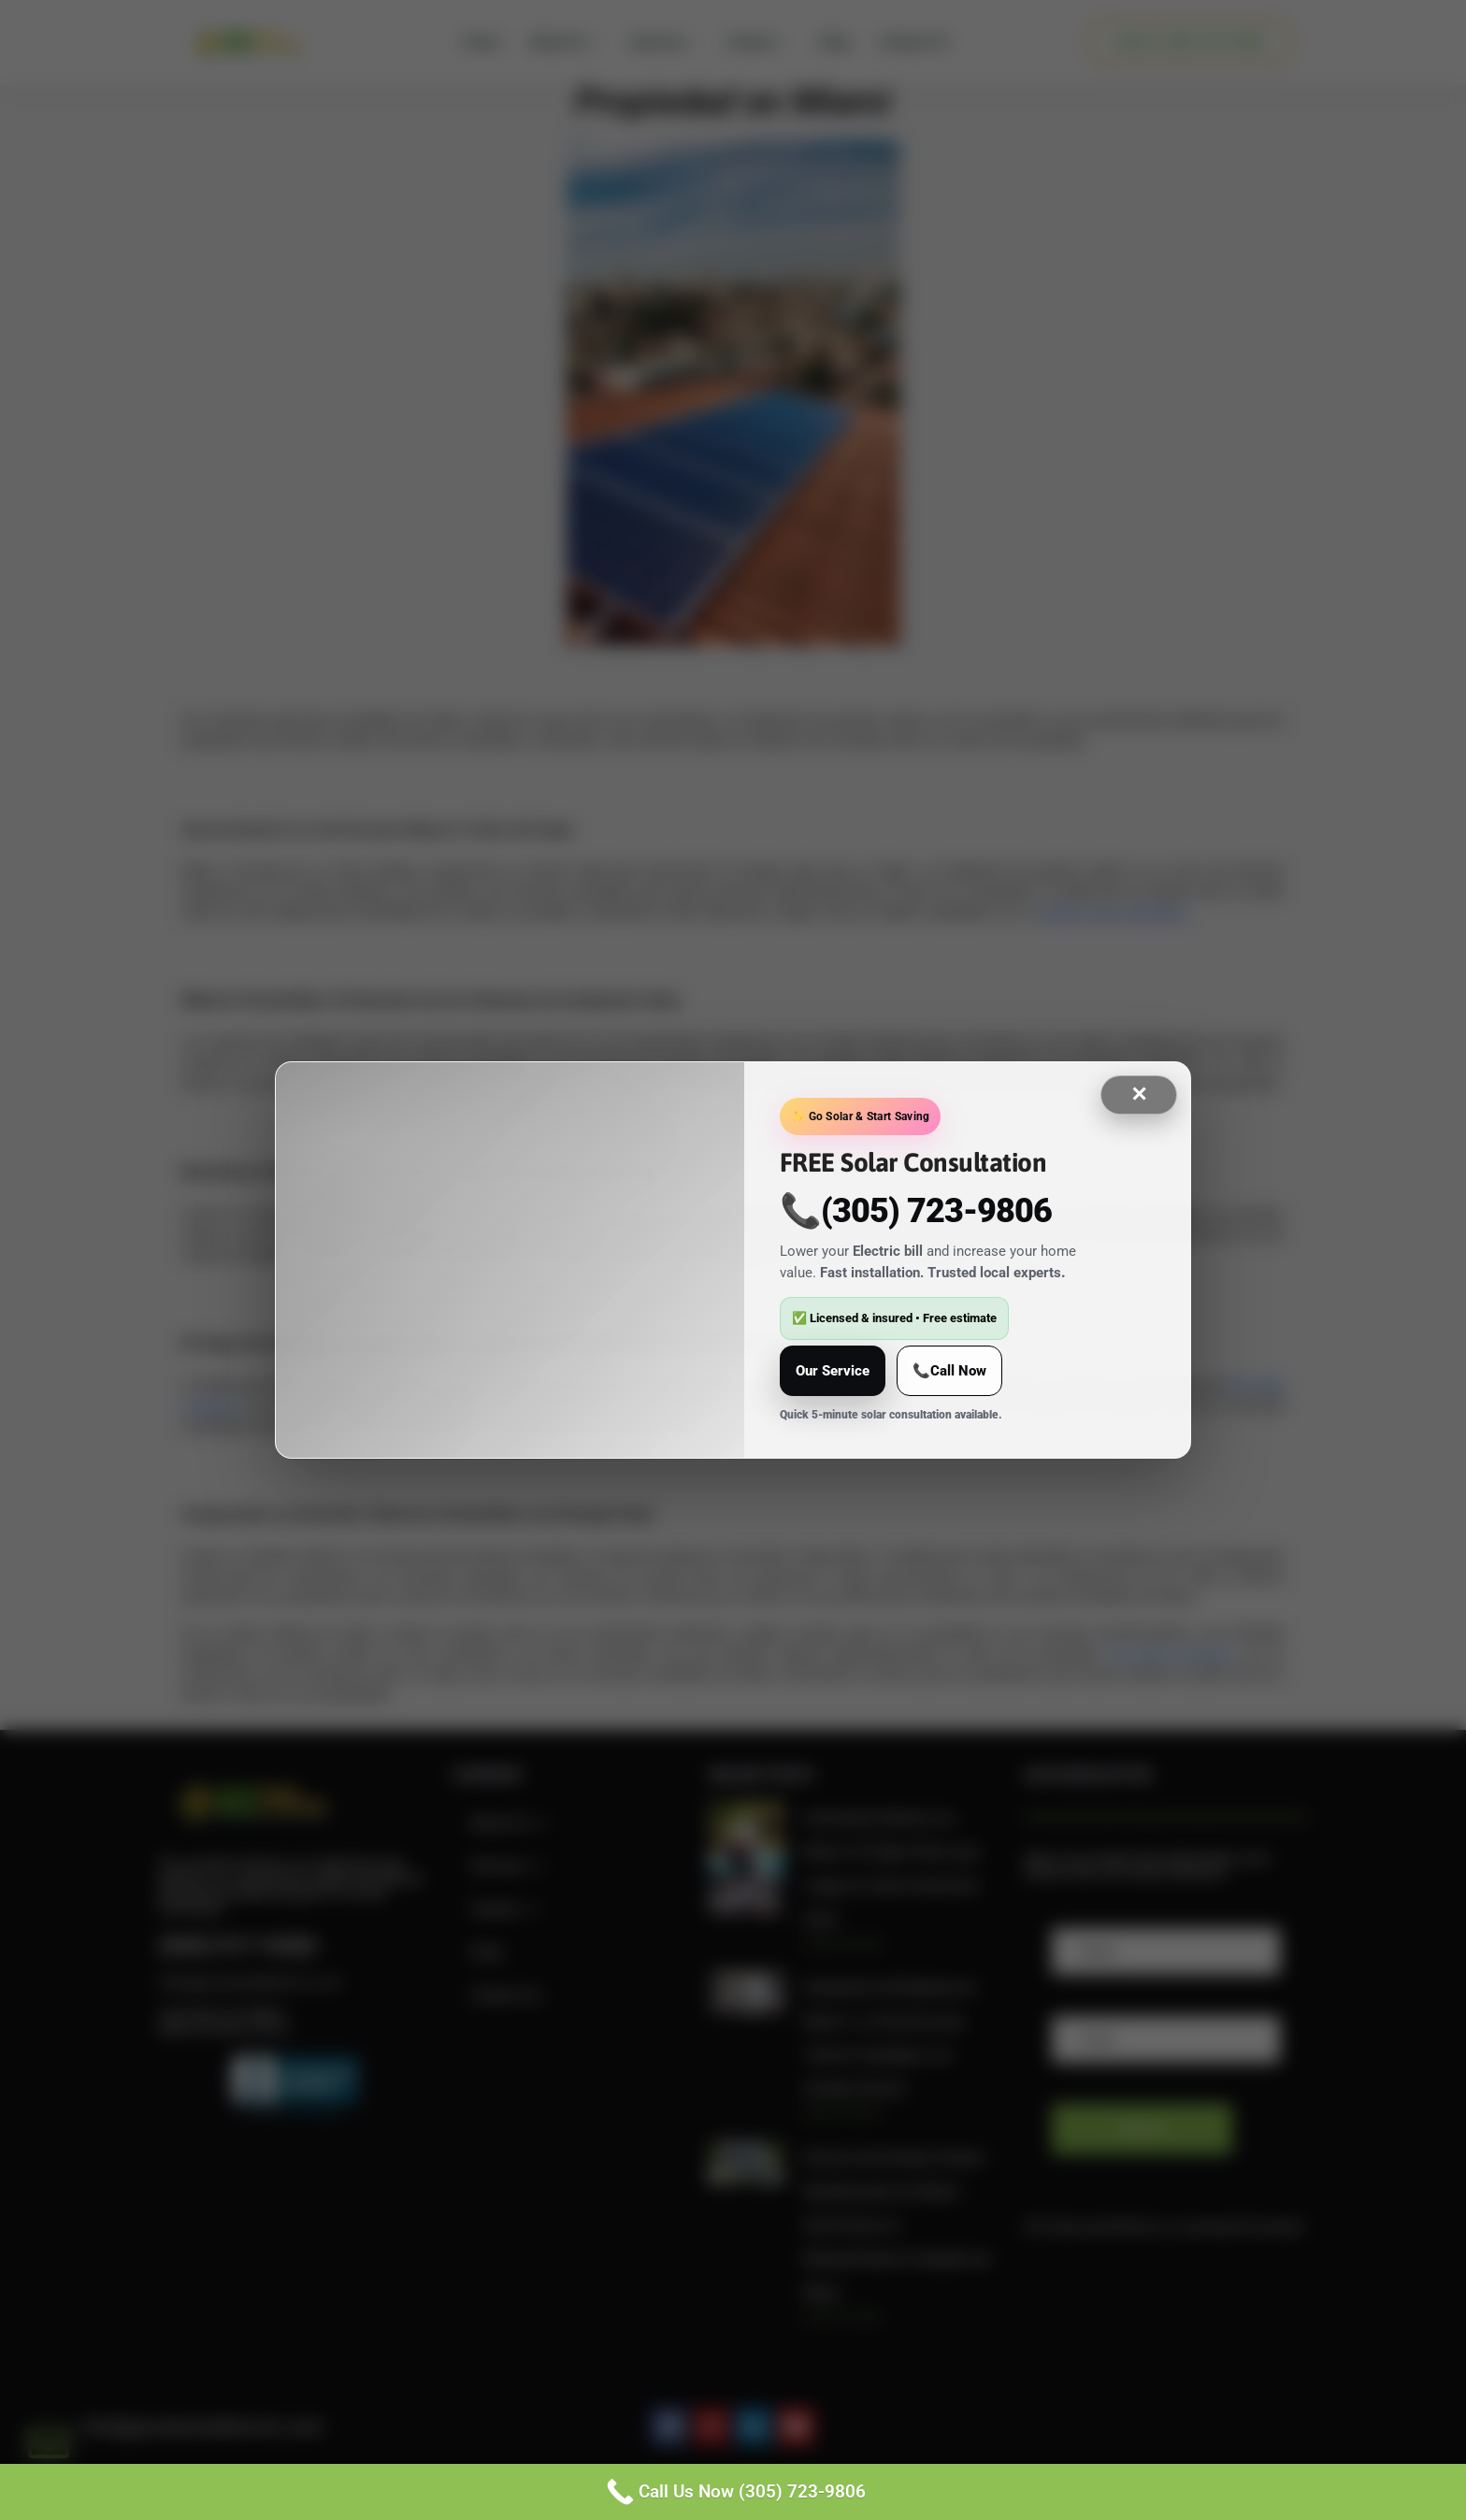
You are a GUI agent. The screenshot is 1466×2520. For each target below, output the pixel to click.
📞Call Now (949, 1370)
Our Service (833, 1370)
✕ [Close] (1138, 1094)
